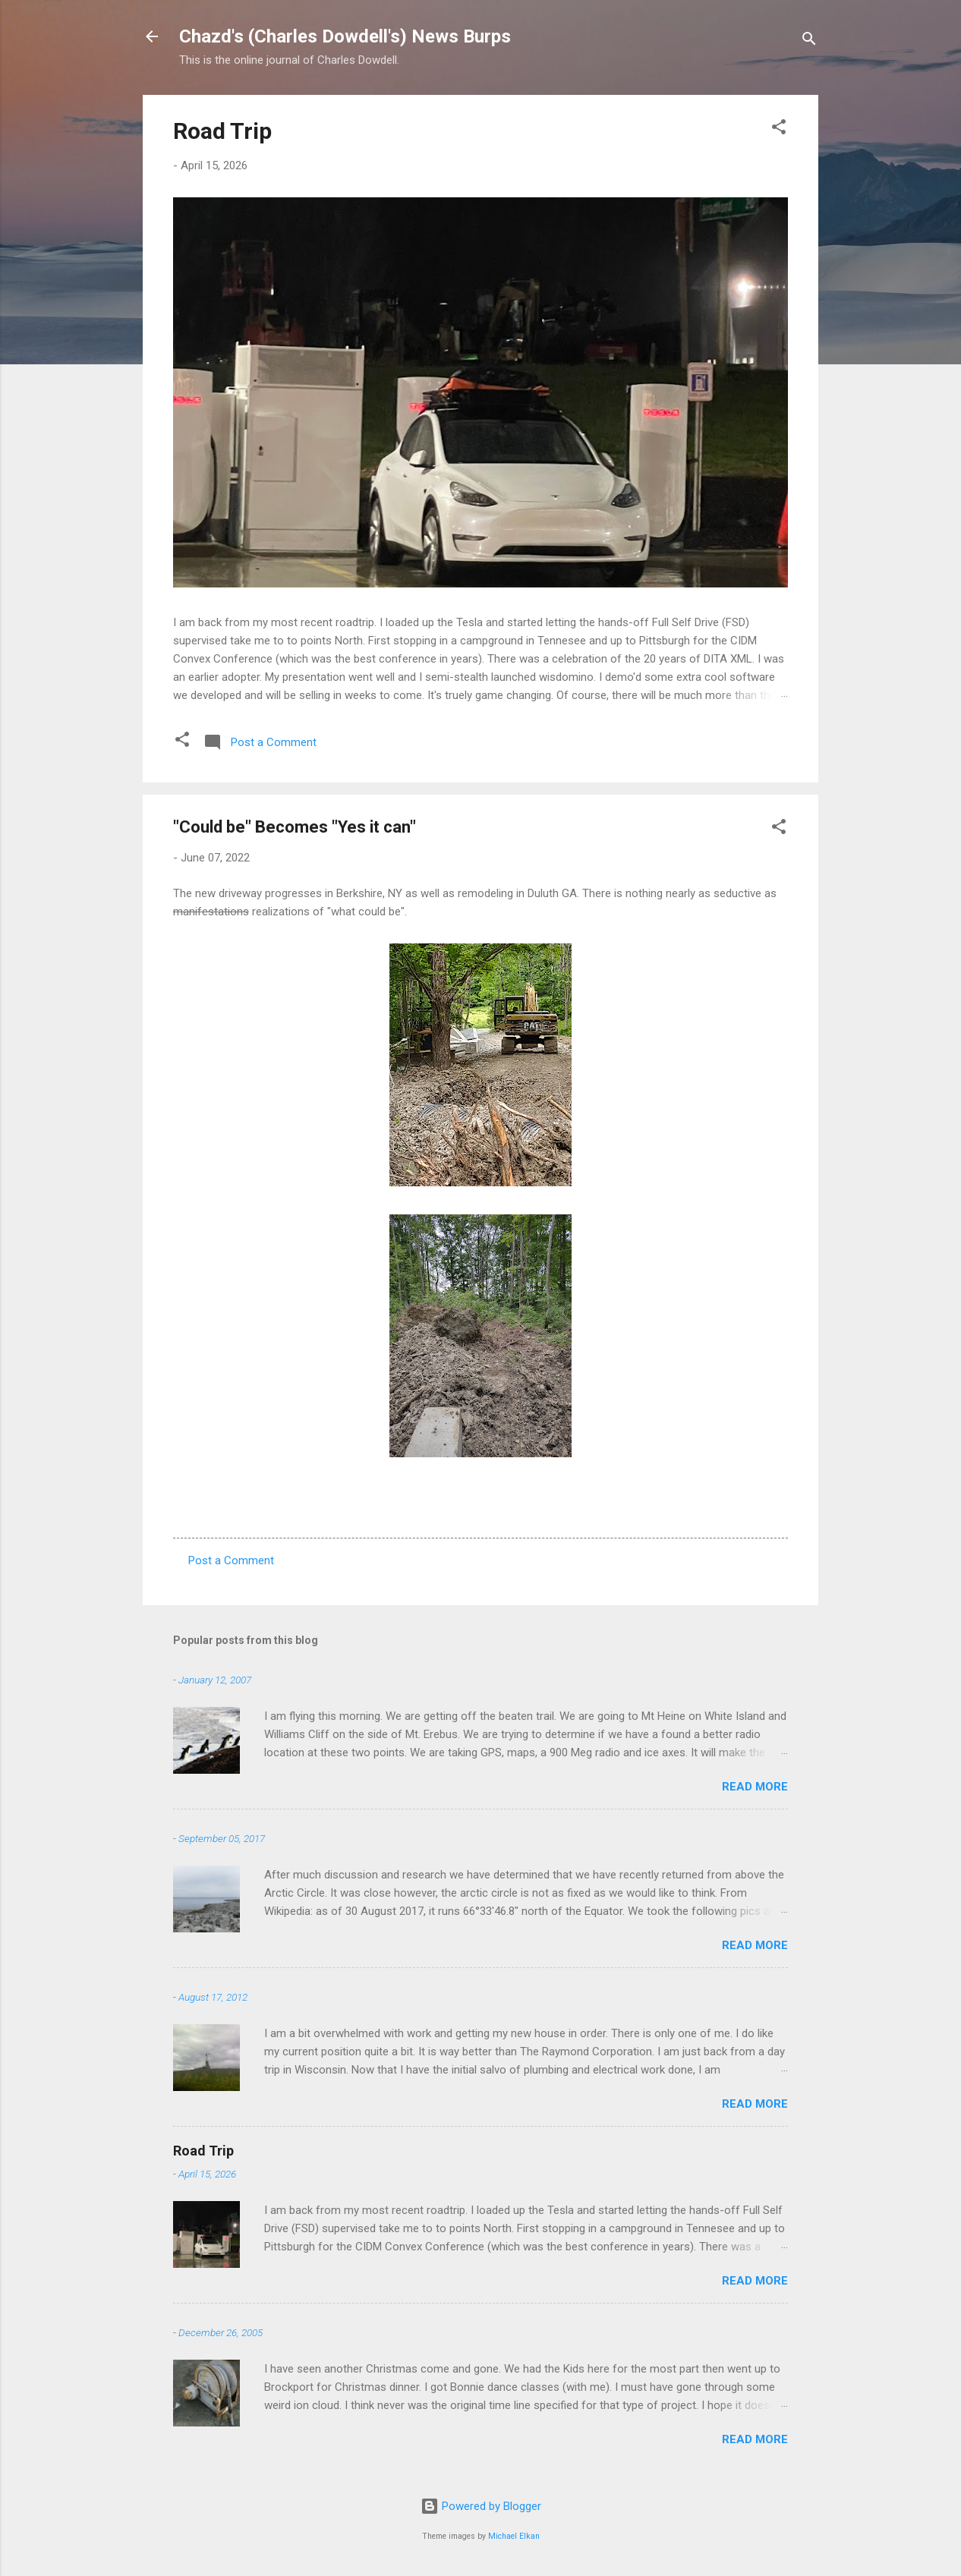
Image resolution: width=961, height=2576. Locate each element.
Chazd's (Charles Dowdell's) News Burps (345, 36)
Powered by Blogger (481, 2506)
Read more (755, 1786)
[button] (779, 129)
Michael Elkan (514, 2536)
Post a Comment (231, 1560)
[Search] (809, 41)
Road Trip (222, 131)
